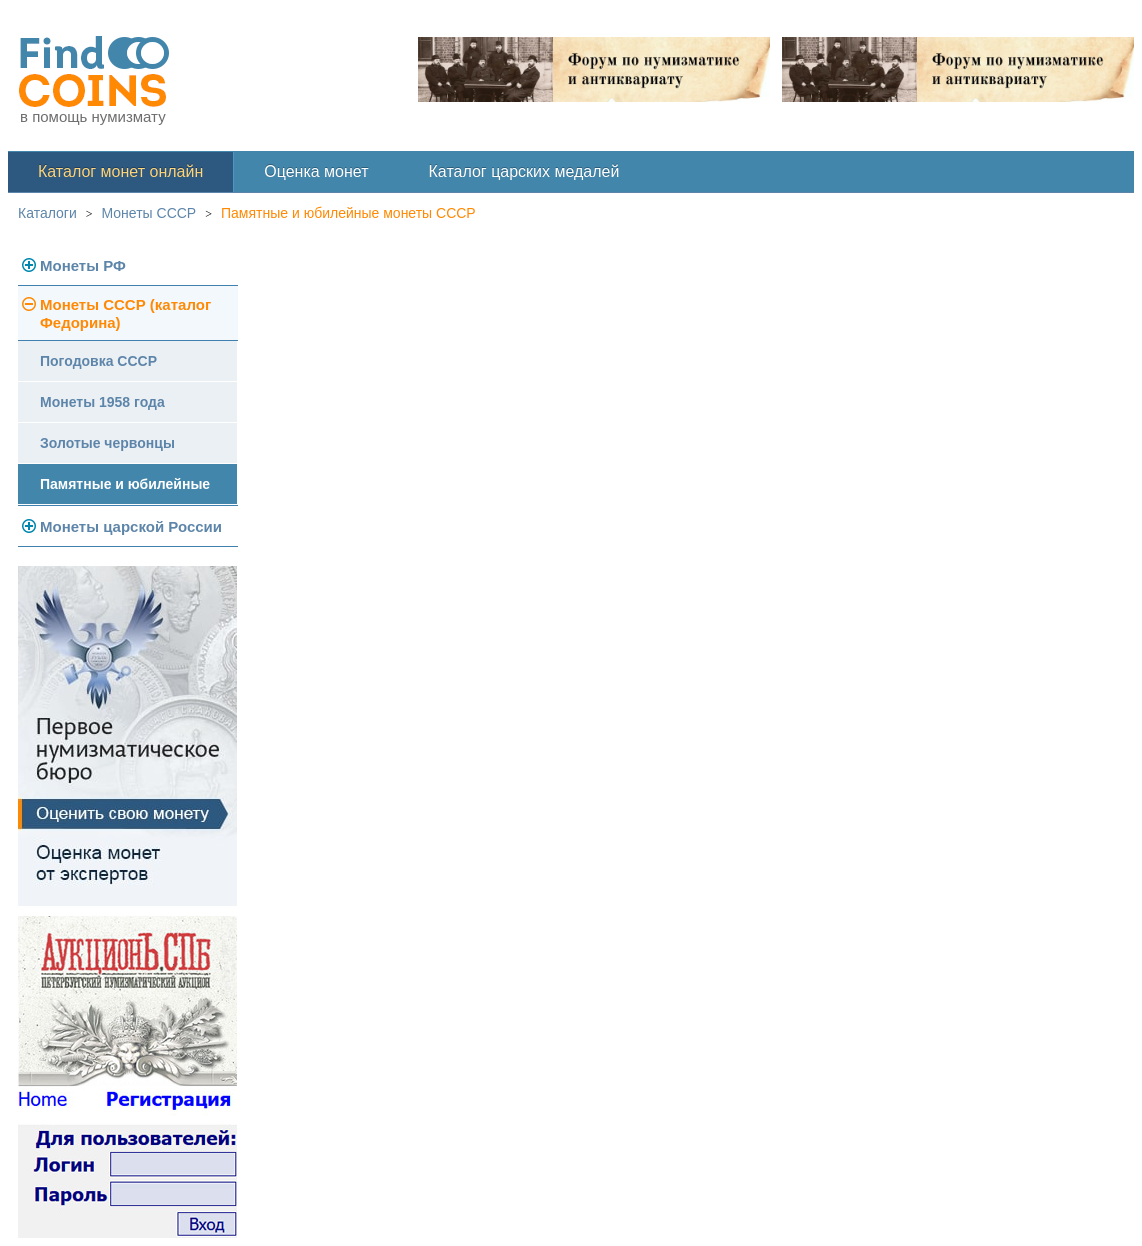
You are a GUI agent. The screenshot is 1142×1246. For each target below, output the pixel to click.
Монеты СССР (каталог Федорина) (125, 313)
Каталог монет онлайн (120, 171)
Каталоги (47, 213)
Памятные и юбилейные (125, 484)
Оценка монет (316, 171)
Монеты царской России (131, 526)
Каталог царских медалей (524, 171)
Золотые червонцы (107, 443)
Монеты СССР (149, 213)
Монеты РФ (83, 265)
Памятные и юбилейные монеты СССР (348, 213)
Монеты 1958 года (102, 402)
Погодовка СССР (98, 361)
